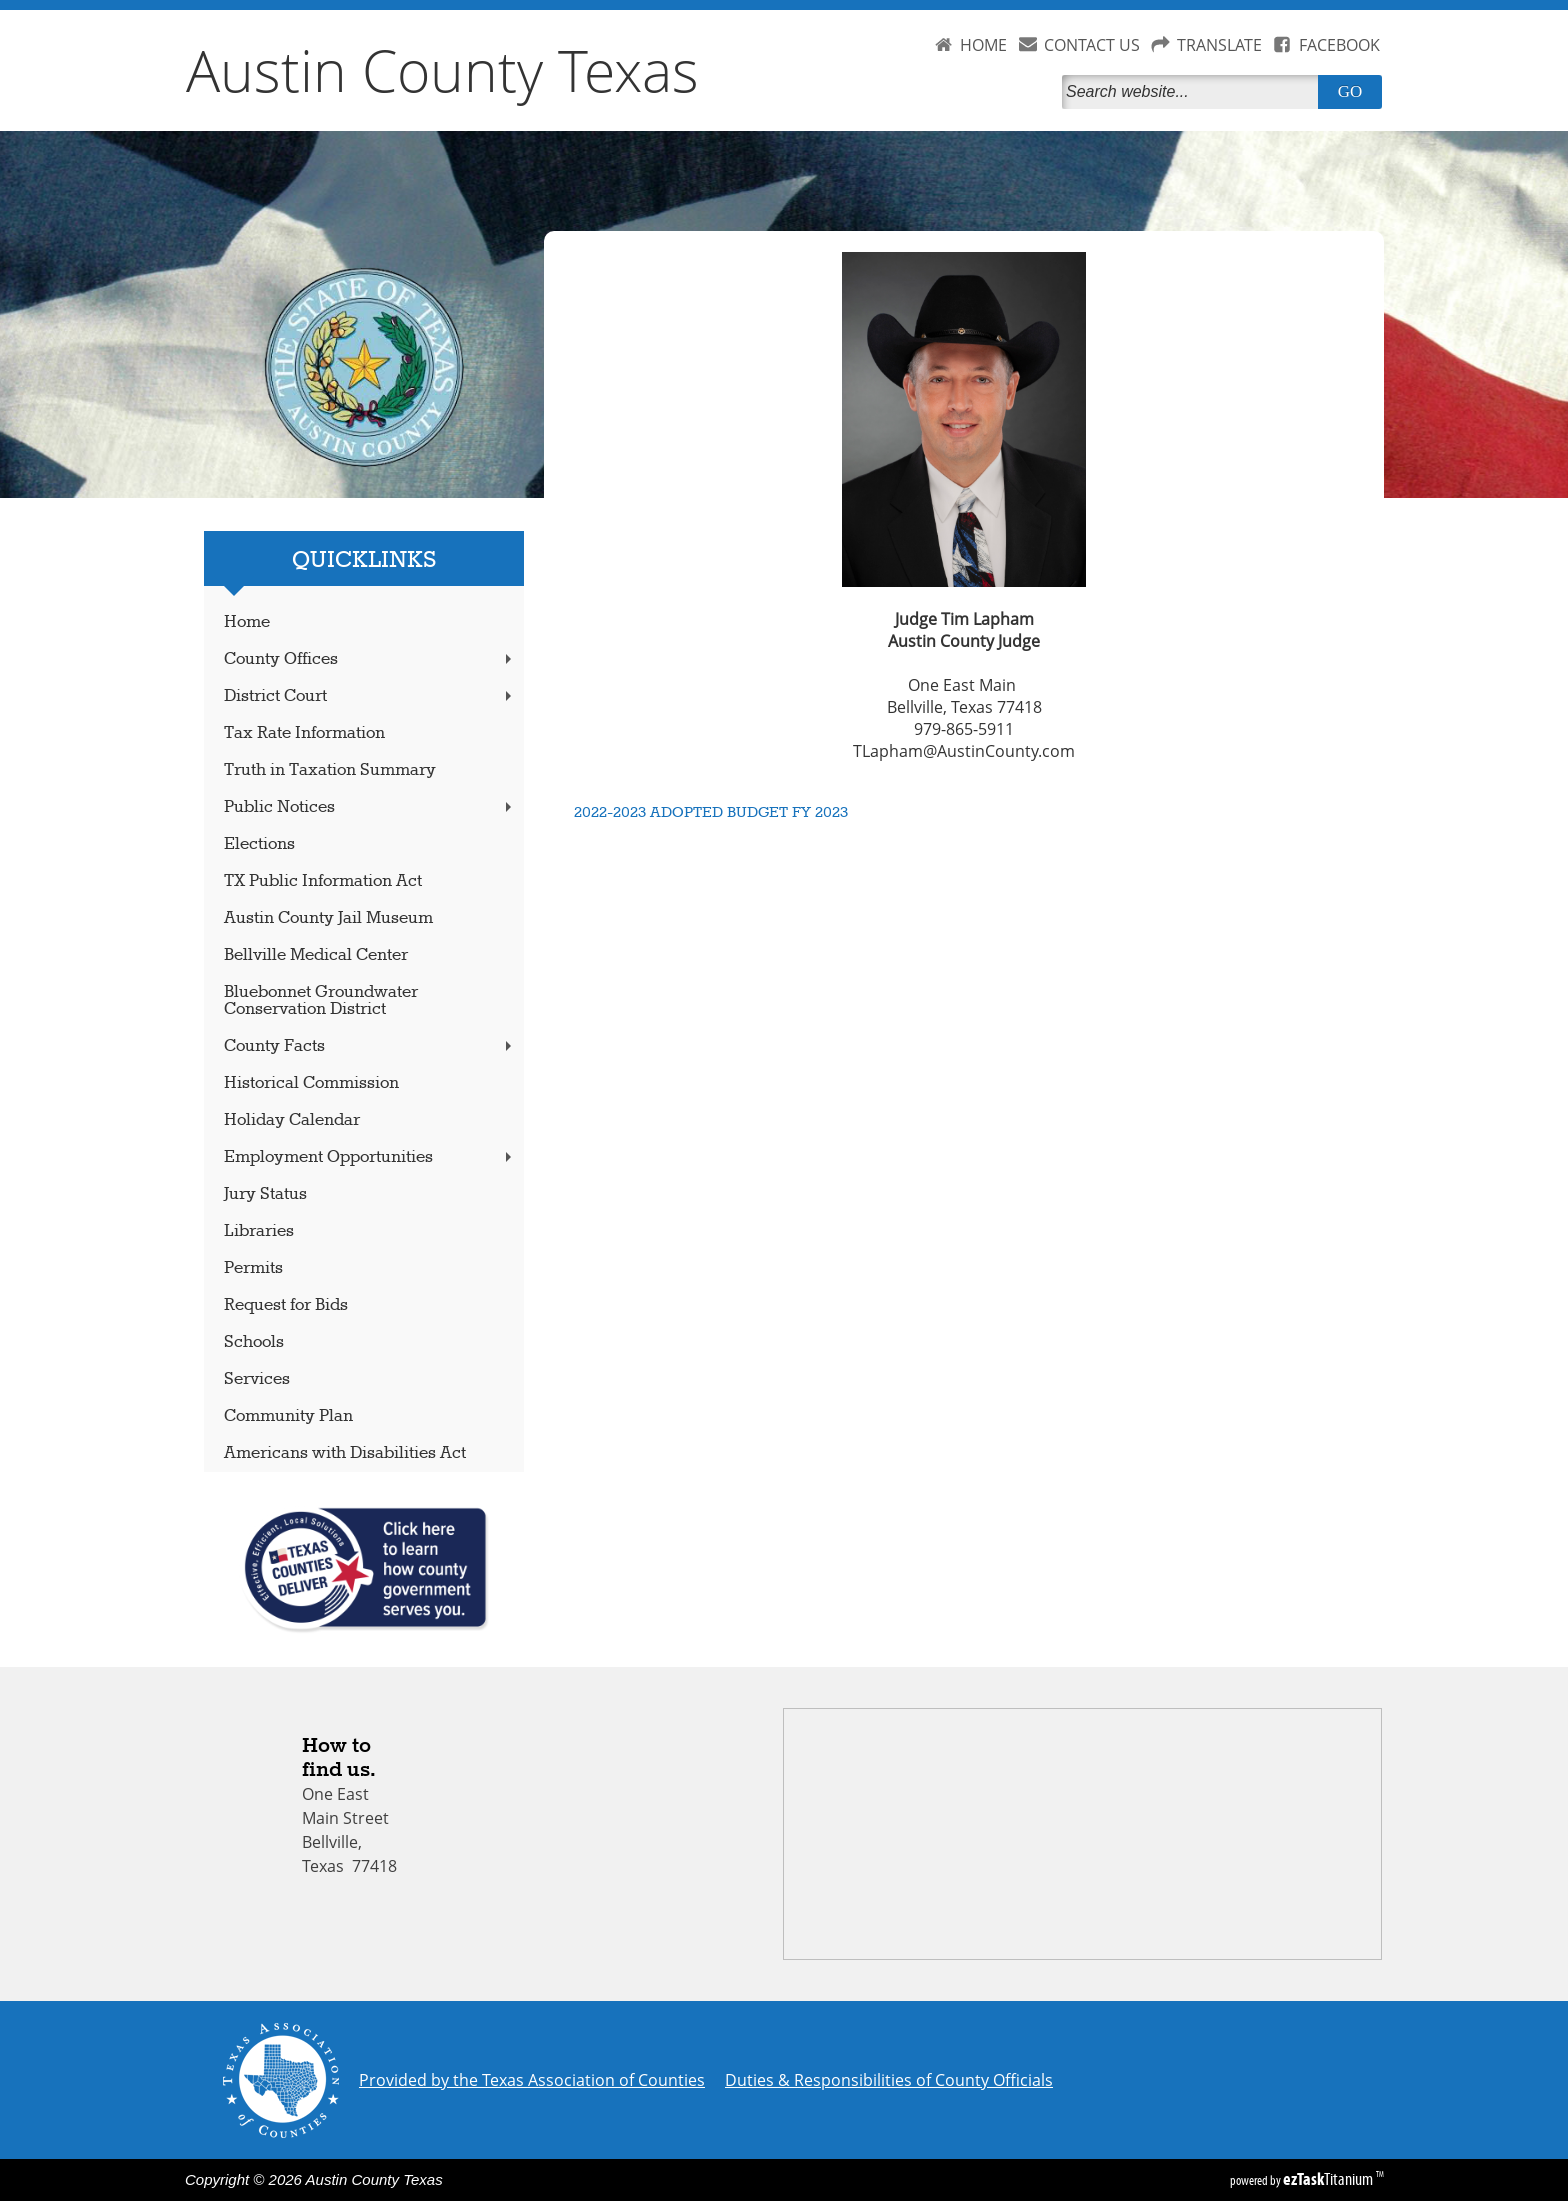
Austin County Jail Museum (328, 918)
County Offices (370, 659)
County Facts (370, 1046)
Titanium (1329, 2179)
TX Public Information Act (323, 881)
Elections (259, 844)
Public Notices (370, 807)
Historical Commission (311, 1083)
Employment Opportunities (370, 1157)
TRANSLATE (1219, 45)
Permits (253, 1268)
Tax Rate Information (304, 733)
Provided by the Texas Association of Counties (532, 2080)
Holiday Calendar (292, 1120)
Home (247, 622)
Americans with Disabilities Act (345, 1453)
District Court (370, 696)
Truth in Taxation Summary (330, 770)
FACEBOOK (1339, 45)
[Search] (1194, 92)
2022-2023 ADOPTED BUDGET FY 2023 (711, 813)
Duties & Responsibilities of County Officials (889, 2080)
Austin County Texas (442, 70)
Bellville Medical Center (316, 955)
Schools (254, 1342)
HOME (983, 45)
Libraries (259, 1231)
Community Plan (288, 1416)
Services (257, 1379)
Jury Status (265, 1194)
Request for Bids (286, 1305)
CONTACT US (1092, 45)
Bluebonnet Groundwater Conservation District (321, 1001)
